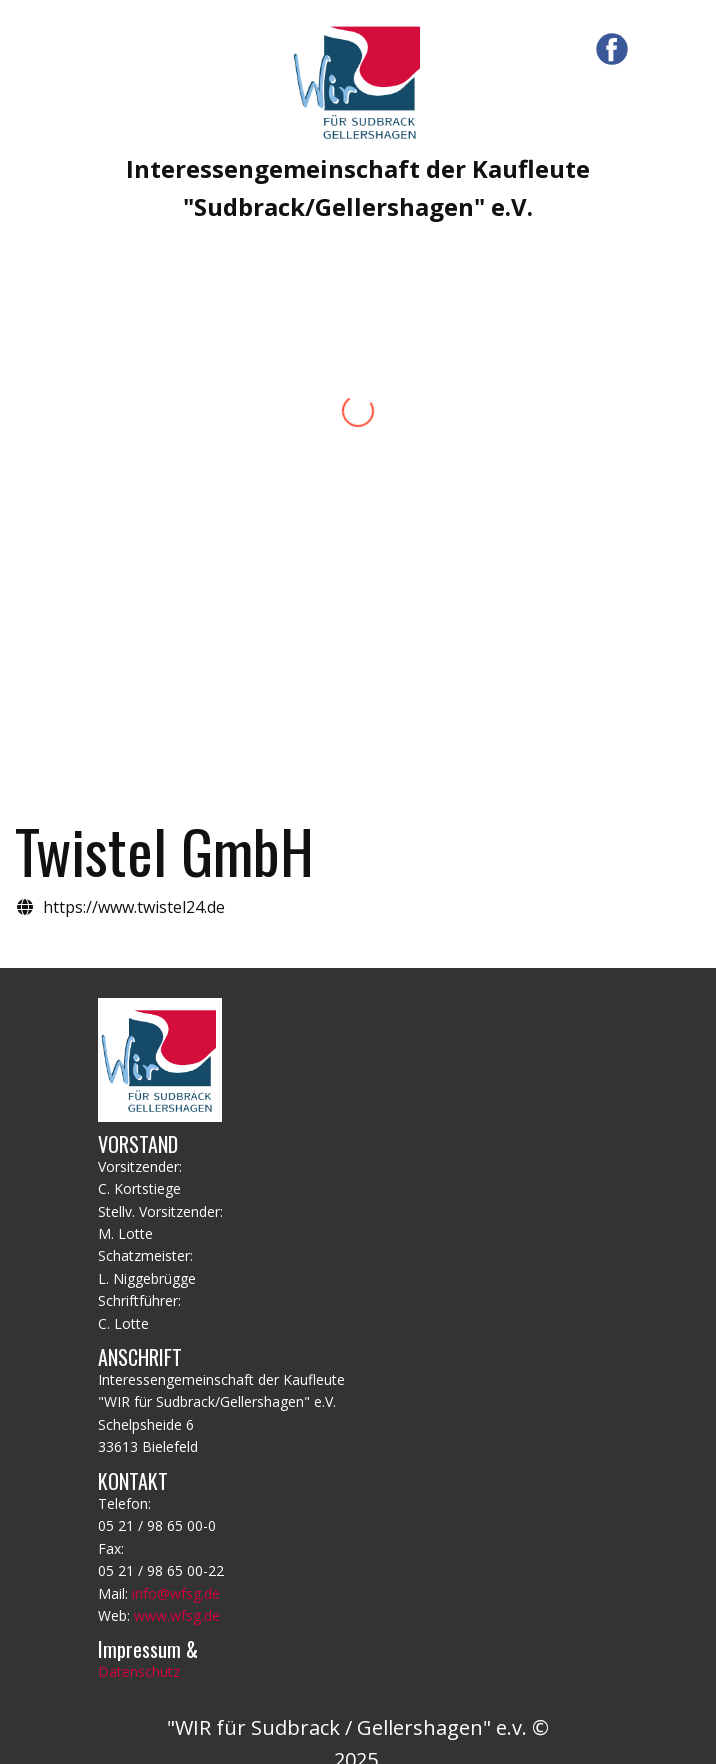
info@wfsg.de (176, 1593)
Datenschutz (139, 1671)
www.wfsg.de (177, 1615)
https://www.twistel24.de (134, 907)
